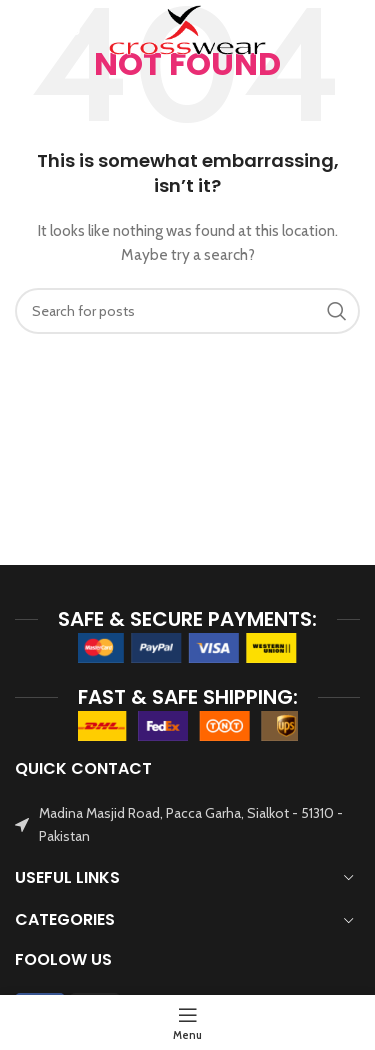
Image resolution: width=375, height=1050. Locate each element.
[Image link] (188, 647)
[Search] (350, 30)
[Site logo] (187, 28)
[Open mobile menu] (48, 30)
